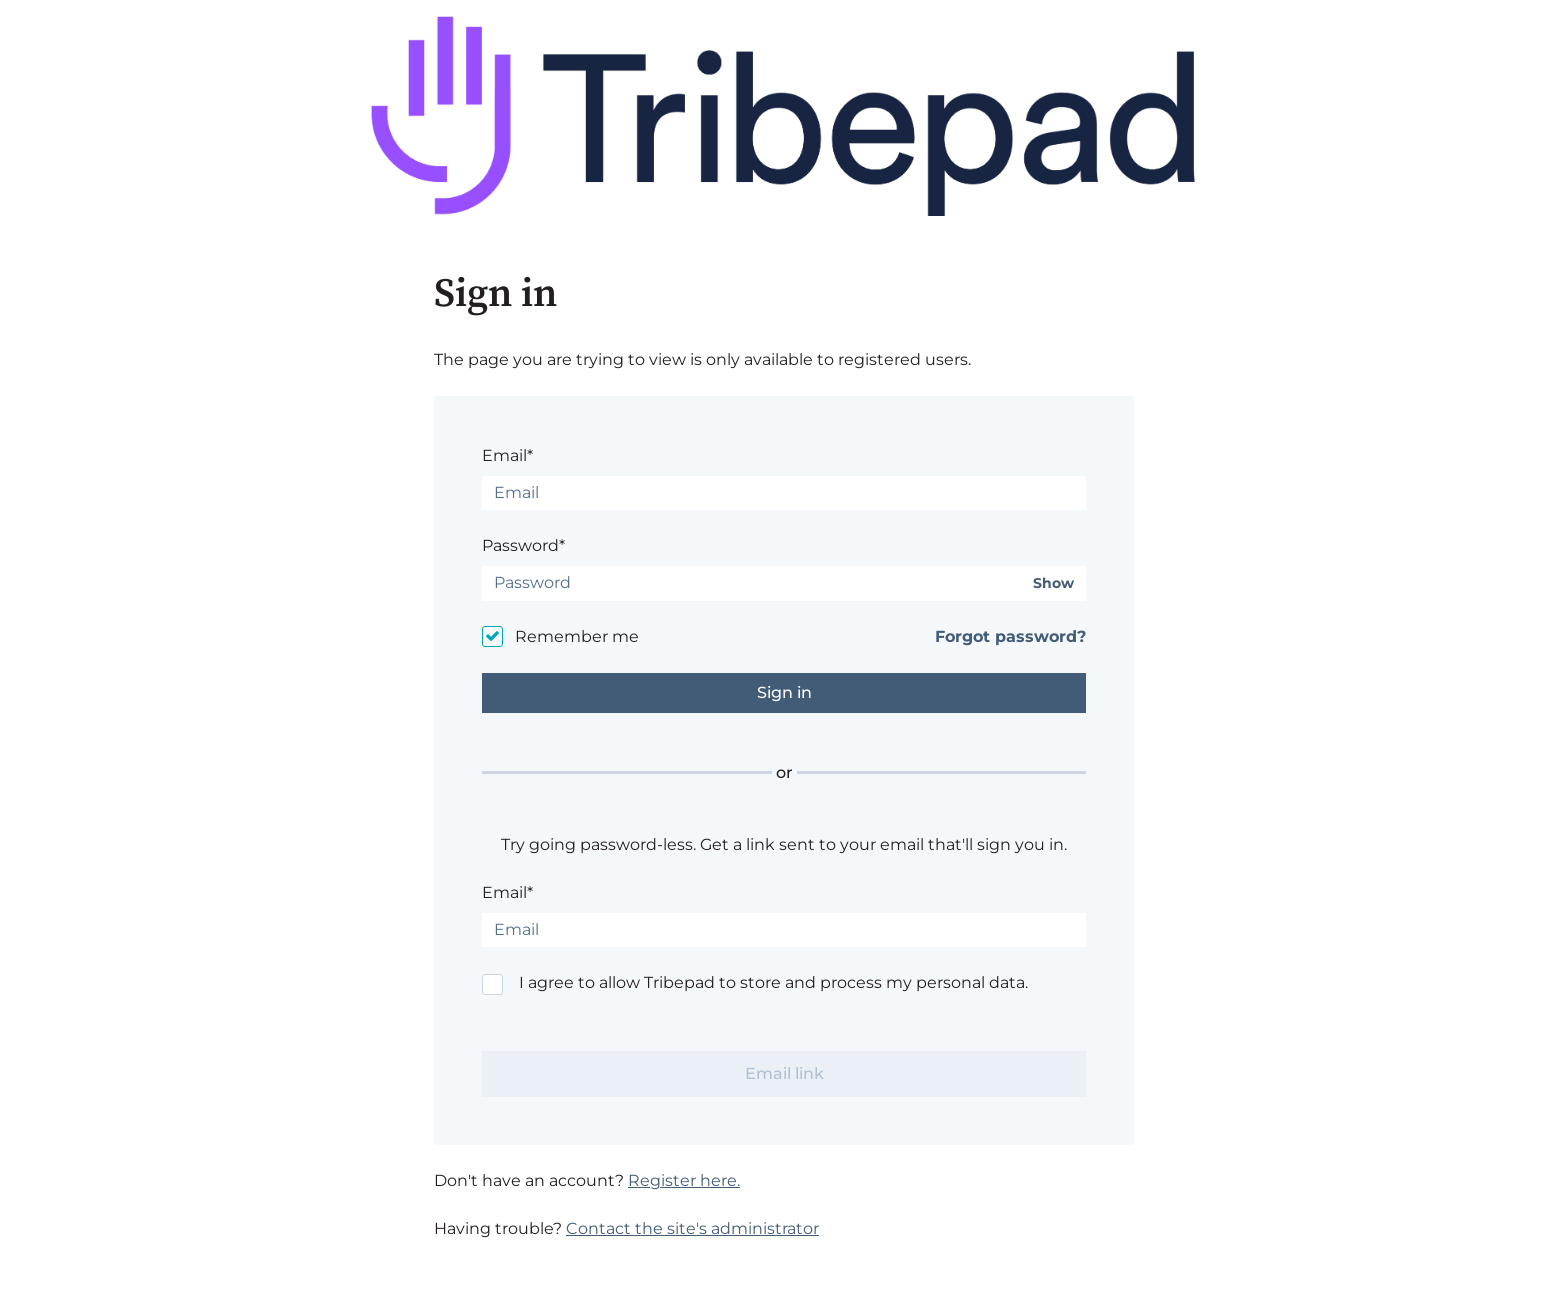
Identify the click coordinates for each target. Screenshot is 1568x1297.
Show (1053, 583)
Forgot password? (1010, 636)
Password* (523, 545)
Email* (507, 455)
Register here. (684, 1180)
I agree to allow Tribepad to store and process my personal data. (773, 982)
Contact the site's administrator (692, 1228)
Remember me (577, 636)
